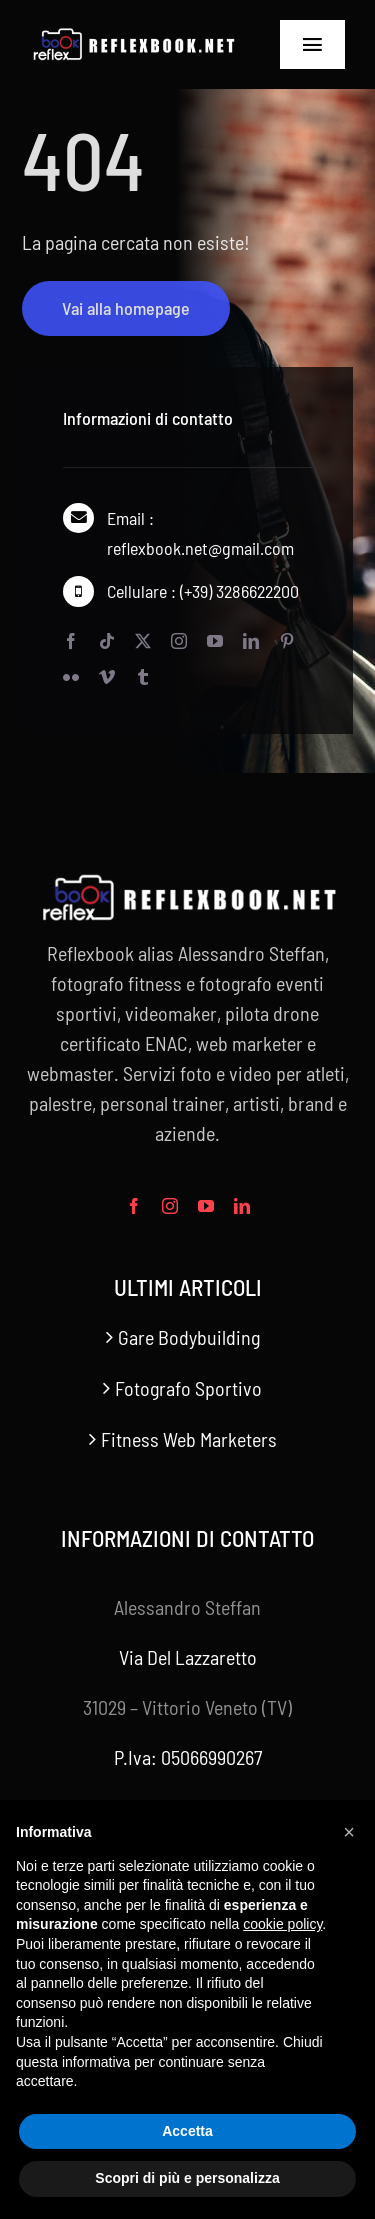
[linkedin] (251, 642)
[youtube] (215, 642)
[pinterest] (287, 642)
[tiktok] (107, 642)
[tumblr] (143, 678)
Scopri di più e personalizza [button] (187, 2178)
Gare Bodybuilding (189, 1337)
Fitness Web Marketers (189, 1439)
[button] (349, 1832)
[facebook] (71, 642)
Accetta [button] (187, 2131)
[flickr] (71, 678)
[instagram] (179, 642)
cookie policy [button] (282, 1924)
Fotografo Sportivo (188, 1388)
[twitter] (143, 642)
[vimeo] (107, 678)
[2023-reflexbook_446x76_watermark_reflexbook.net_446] (133, 37)
